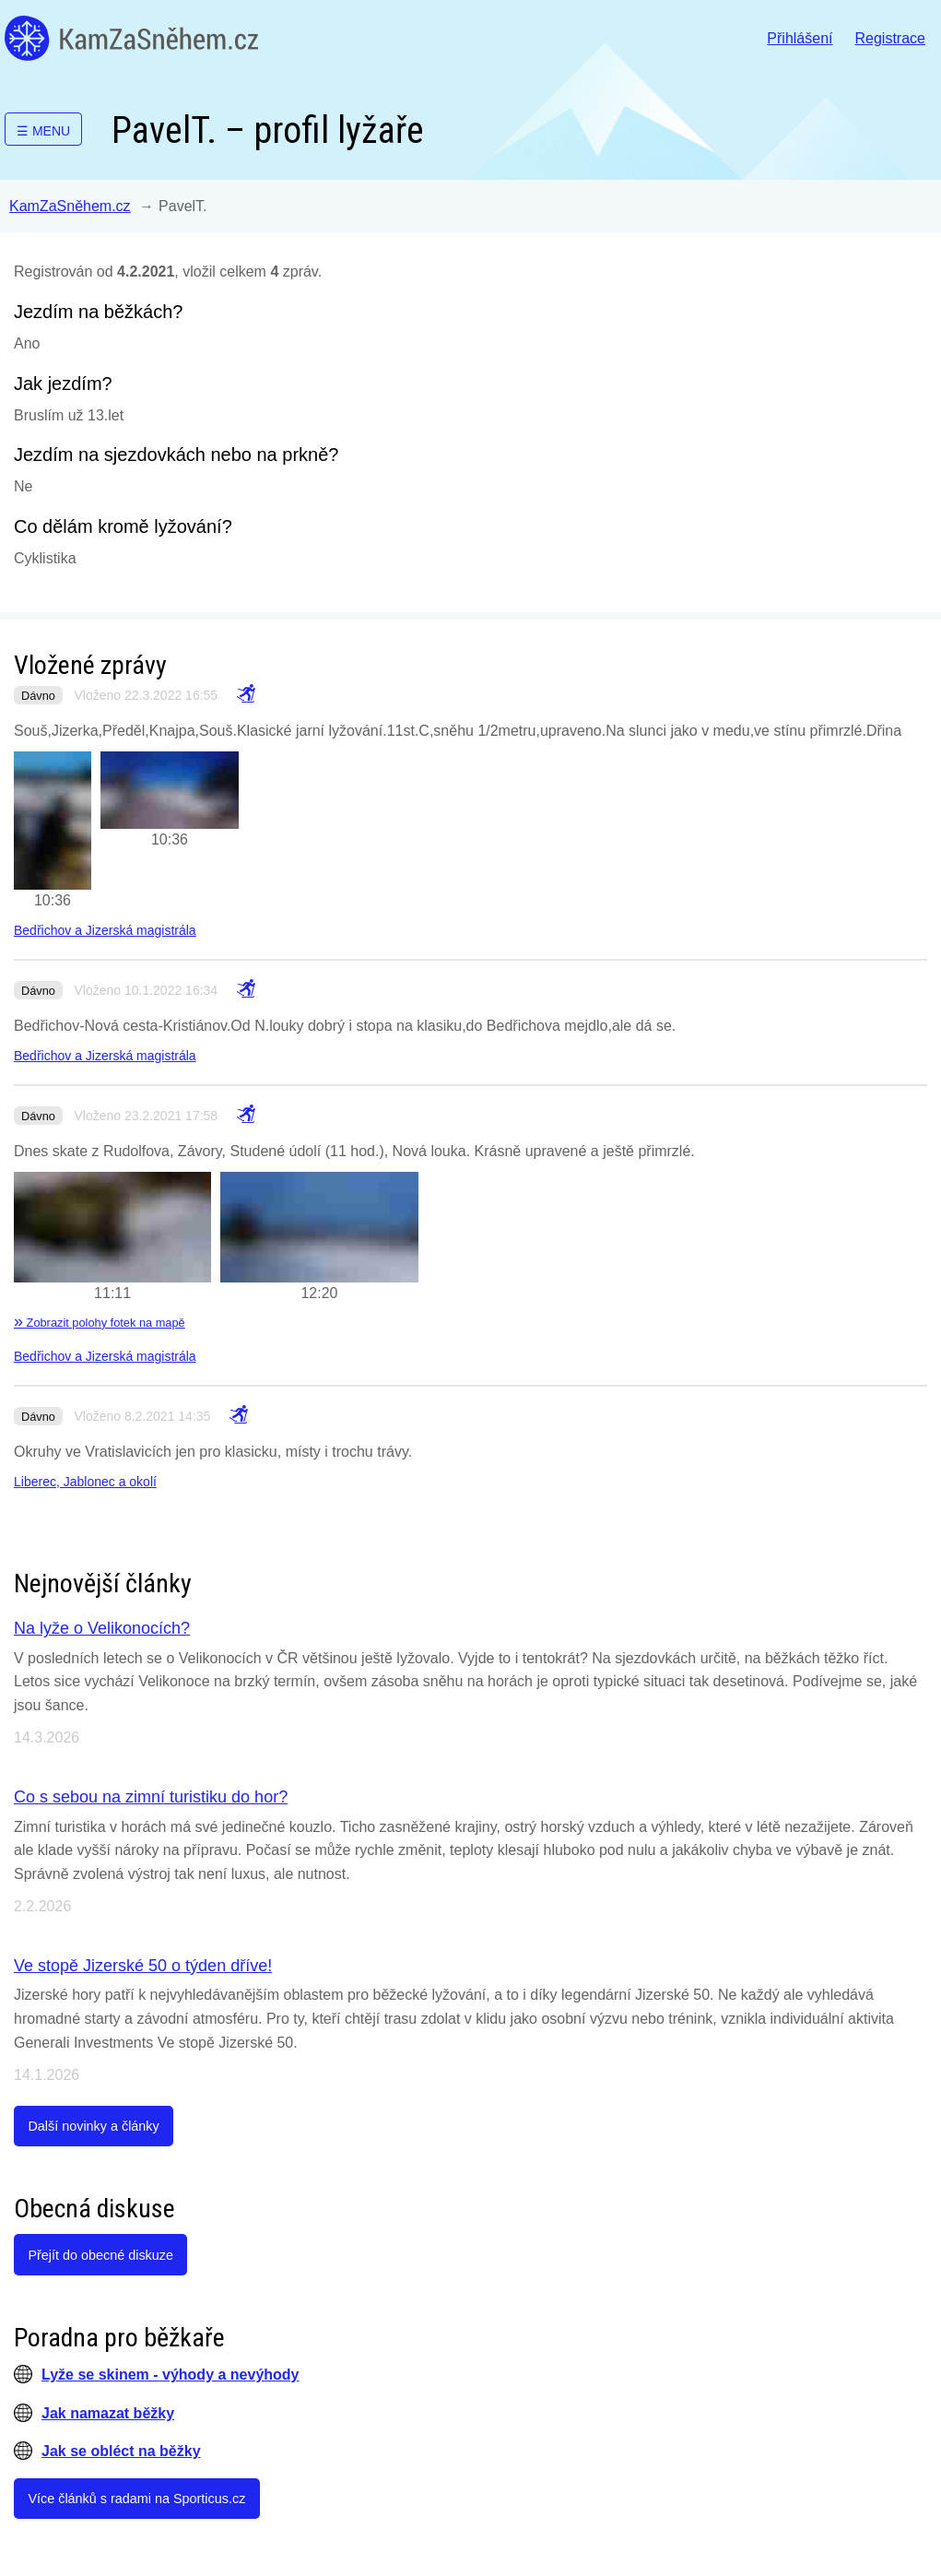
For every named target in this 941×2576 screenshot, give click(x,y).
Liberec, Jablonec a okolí (85, 1481)
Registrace (890, 38)
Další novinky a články (93, 2126)
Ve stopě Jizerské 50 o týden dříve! (143, 1965)
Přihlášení (799, 38)
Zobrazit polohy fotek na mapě (99, 1322)
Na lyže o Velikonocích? (102, 1628)
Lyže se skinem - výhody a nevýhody (170, 2374)
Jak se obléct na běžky (121, 2451)
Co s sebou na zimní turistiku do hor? (151, 1797)
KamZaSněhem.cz (131, 38)
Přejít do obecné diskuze (100, 2255)
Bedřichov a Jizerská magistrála (105, 930)
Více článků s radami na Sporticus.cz (136, 2498)
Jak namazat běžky (107, 2413)
